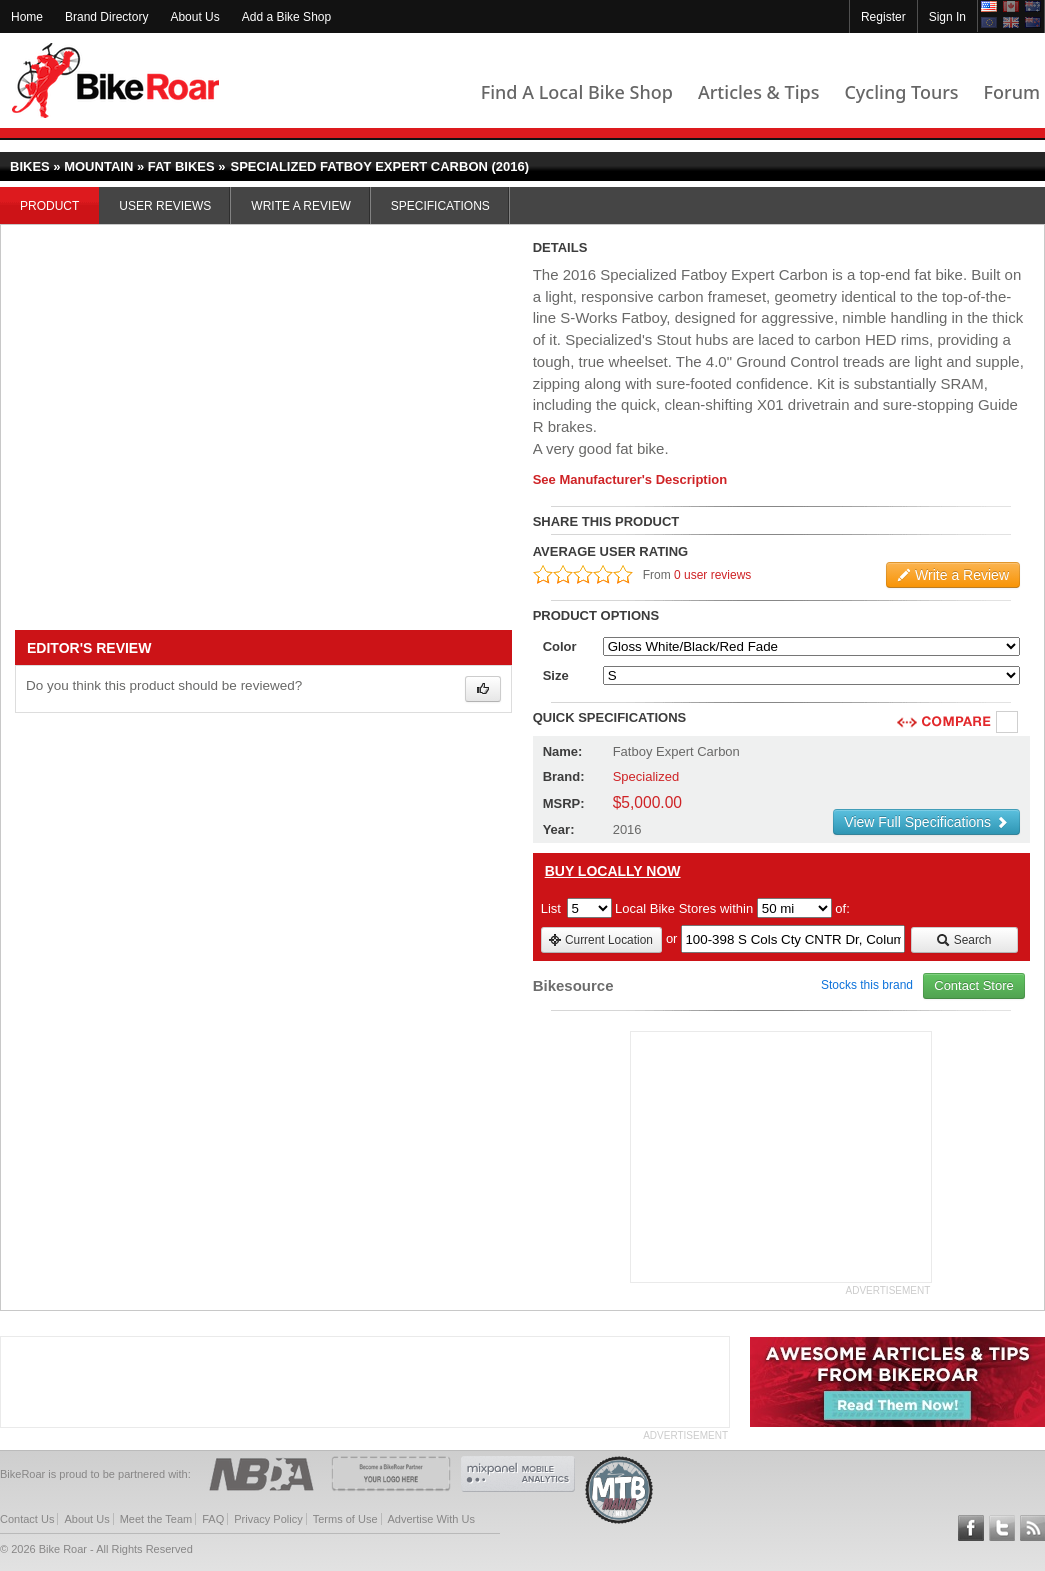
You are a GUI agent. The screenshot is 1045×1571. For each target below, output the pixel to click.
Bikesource (573, 985)
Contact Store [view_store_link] (974, 985)
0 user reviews (712, 575)
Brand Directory (106, 17)
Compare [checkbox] (1008, 723)
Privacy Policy (268, 1519)
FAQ (213, 1519)
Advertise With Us (431, 1519)
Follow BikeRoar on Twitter (1002, 1528)
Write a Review (300, 206)
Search (963, 940)
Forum (1012, 92)
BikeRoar (115, 80)
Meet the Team (156, 1519)
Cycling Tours (901, 92)
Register (883, 17)
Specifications (440, 206)
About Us (194, 17)
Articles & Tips (758, 92)
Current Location (600, 940)
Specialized (646, 776)
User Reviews (165, 206)
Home (27, 17)
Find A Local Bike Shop (577, 92)
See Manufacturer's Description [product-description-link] (630, 479)
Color (560, 646)
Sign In (947, 17)
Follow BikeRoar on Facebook (971, 1528)
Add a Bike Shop (286, 17)
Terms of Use (345, 1519)
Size (556, 675)
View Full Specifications (926, 822)
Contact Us (27, 1519)
